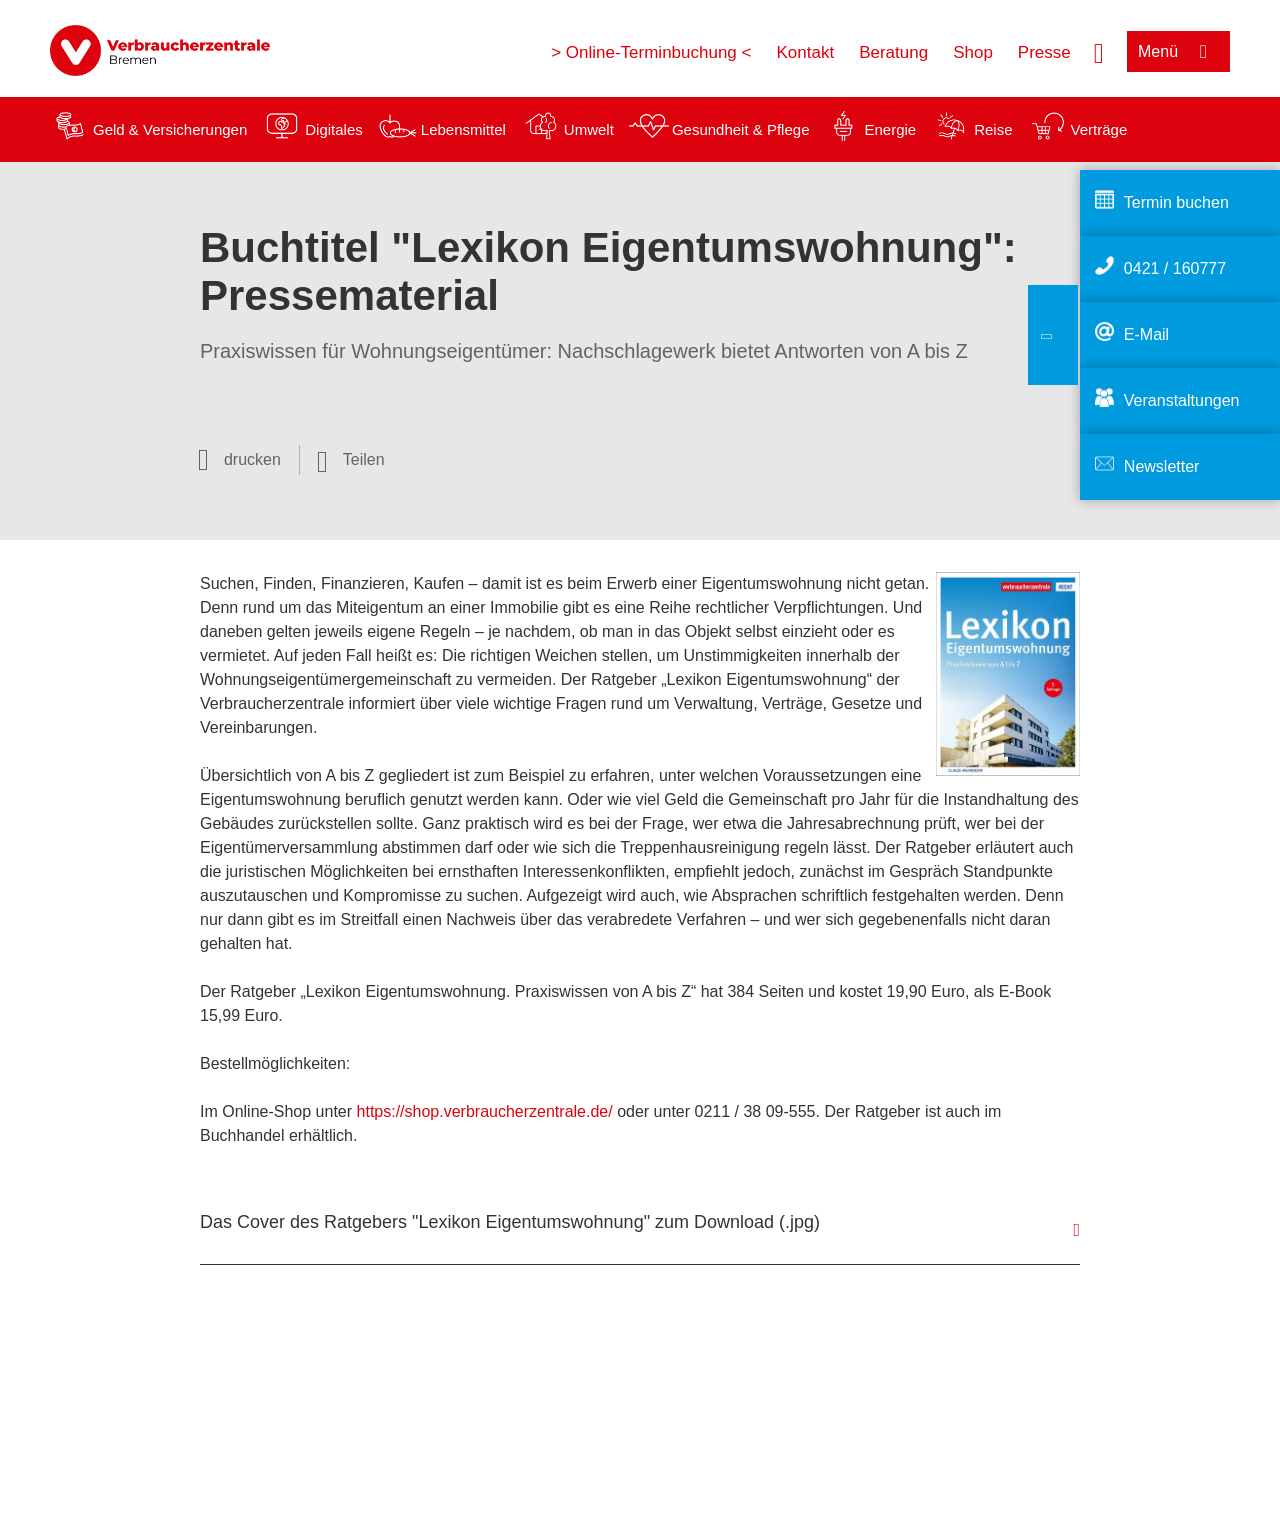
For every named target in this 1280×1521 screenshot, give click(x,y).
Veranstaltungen (1182, 400)
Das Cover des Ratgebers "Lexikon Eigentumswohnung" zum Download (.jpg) (510, 1222)
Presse (1044, 52)
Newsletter (1162, 466)
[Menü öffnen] (1178, 51)
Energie (890, 129)
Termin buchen (1176, 202)
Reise (993, 129)
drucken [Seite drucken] (252, 459)
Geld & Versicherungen (170, 129)
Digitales (334, 129)
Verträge (1099, 129)
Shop (973, 52)
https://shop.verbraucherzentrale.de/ (485, 1111)
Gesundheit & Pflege (741, 129)
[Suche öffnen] (1099, 51)
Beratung (893, 52)
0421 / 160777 (1175, 268)
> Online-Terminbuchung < (651, 52)
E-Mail (1146, 334)
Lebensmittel (463, 129)
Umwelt (589, 129)
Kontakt (805, 52)
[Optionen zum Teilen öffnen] (351, 460)
